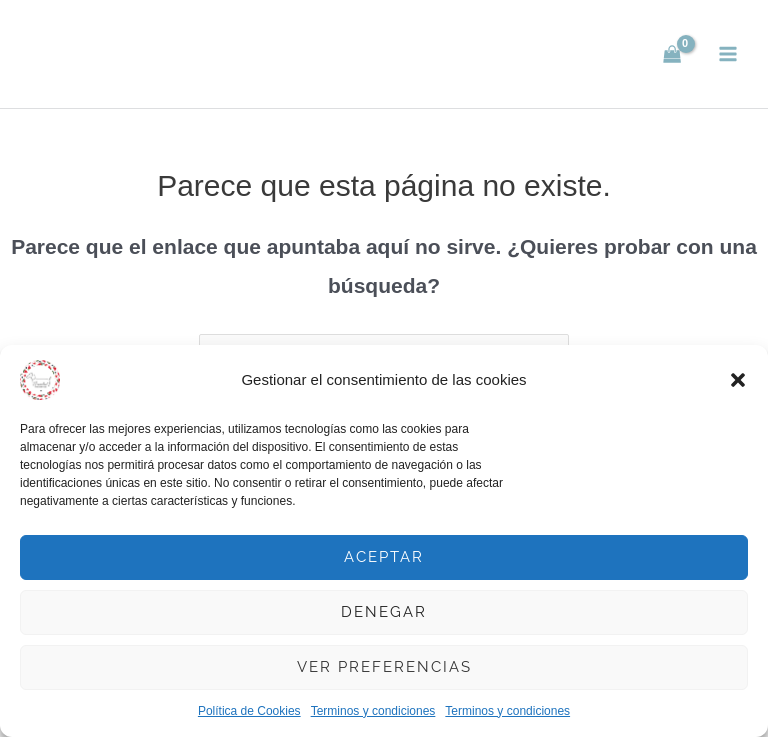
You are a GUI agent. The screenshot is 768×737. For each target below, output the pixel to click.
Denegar (384, 612)
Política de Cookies (249, 711)
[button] (738, 380)
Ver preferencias (384, 667)
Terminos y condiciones (373, 711)
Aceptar (384, 557)
